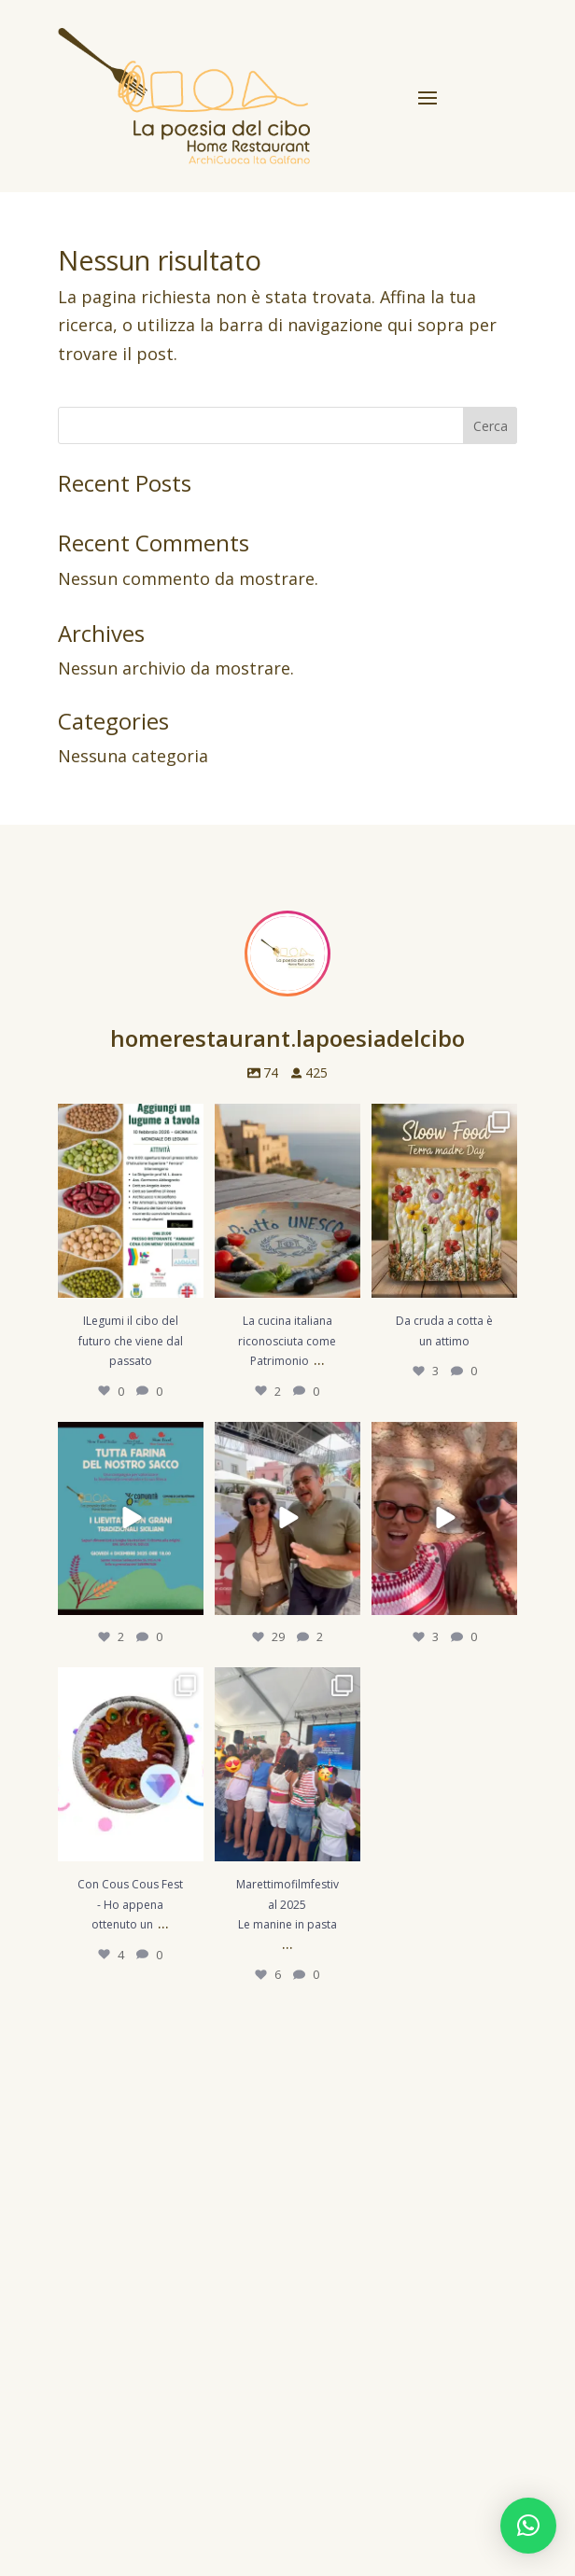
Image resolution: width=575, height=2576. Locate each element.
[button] (528, 2526)
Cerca (490, 426)
